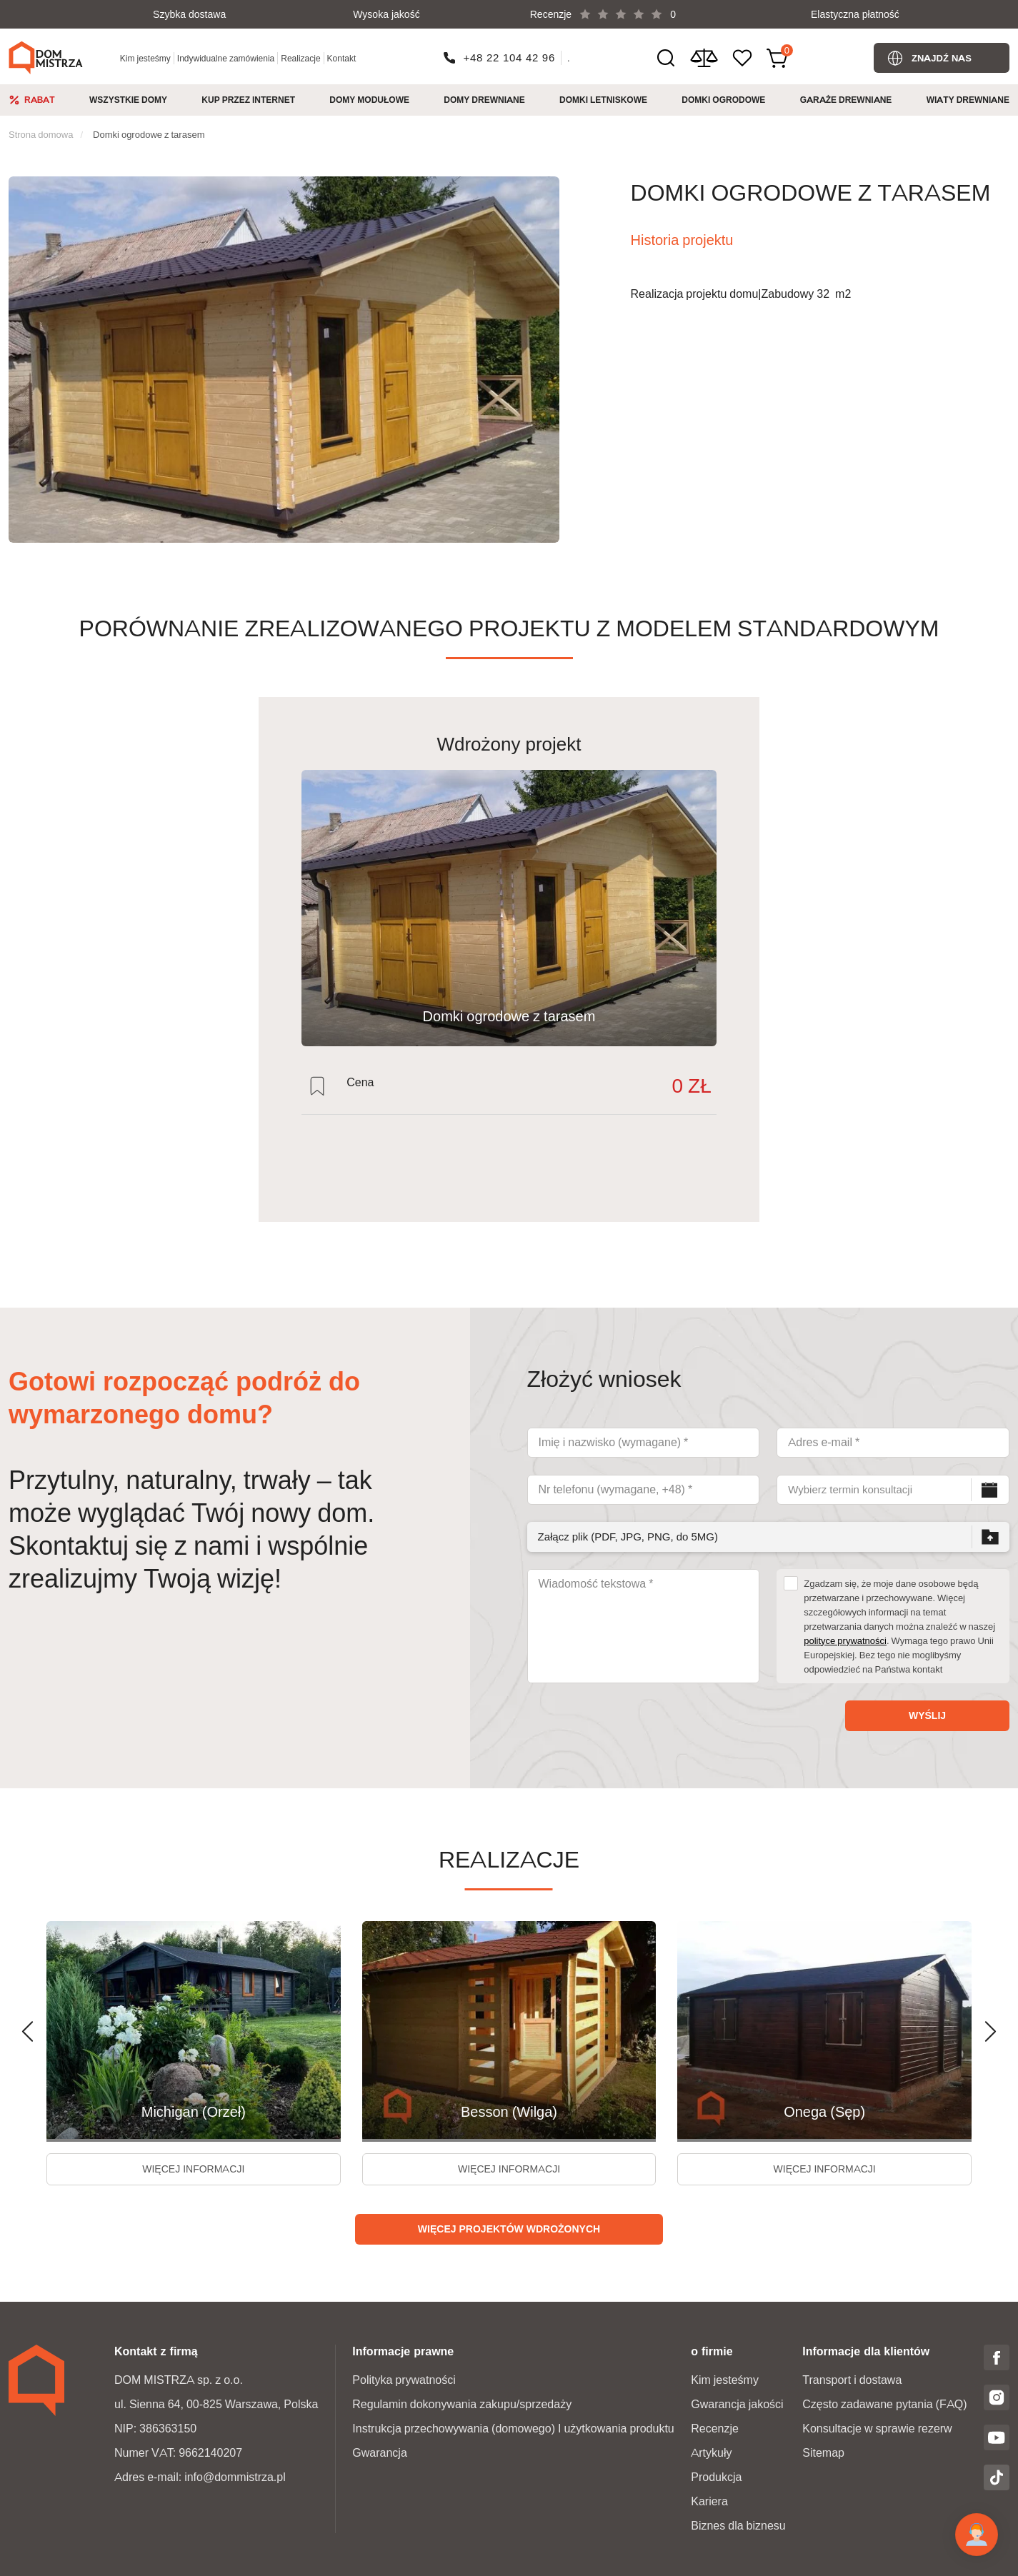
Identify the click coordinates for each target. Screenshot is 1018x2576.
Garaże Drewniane (846, 99)
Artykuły (711, 2453)
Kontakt (341, 58)
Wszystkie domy (128, 99)
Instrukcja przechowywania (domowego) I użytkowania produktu (513, 2428)
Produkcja (716, 2477)
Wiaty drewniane (968, 99)
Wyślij (927, 1715)
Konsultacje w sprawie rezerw (877, 2428)
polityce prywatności (845, 1640)
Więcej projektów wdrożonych (509, 2228)
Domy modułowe (369, 99)
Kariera (709, 2501)
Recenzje (715, 2428)
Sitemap (823, 2453)
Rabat (39, 99)
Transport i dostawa (852, 2380)
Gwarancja (379, 2453)
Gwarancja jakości (737, 2404)
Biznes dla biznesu (738, 2525)
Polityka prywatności (404, 2380)
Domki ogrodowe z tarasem (148, 134)
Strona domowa (41, 134)
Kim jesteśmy (145, 58)
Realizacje (300, 58)
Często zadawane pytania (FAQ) (884, 2404)
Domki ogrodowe (723, 99)
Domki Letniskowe (603, 99)
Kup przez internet (248, 99)
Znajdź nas (942, 58)
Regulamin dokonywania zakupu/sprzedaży (462, 2404)
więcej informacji (193, 2168)
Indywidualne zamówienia (225, 58)
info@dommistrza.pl (235, 2477)
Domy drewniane (484, 99)
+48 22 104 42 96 (510, 57)
